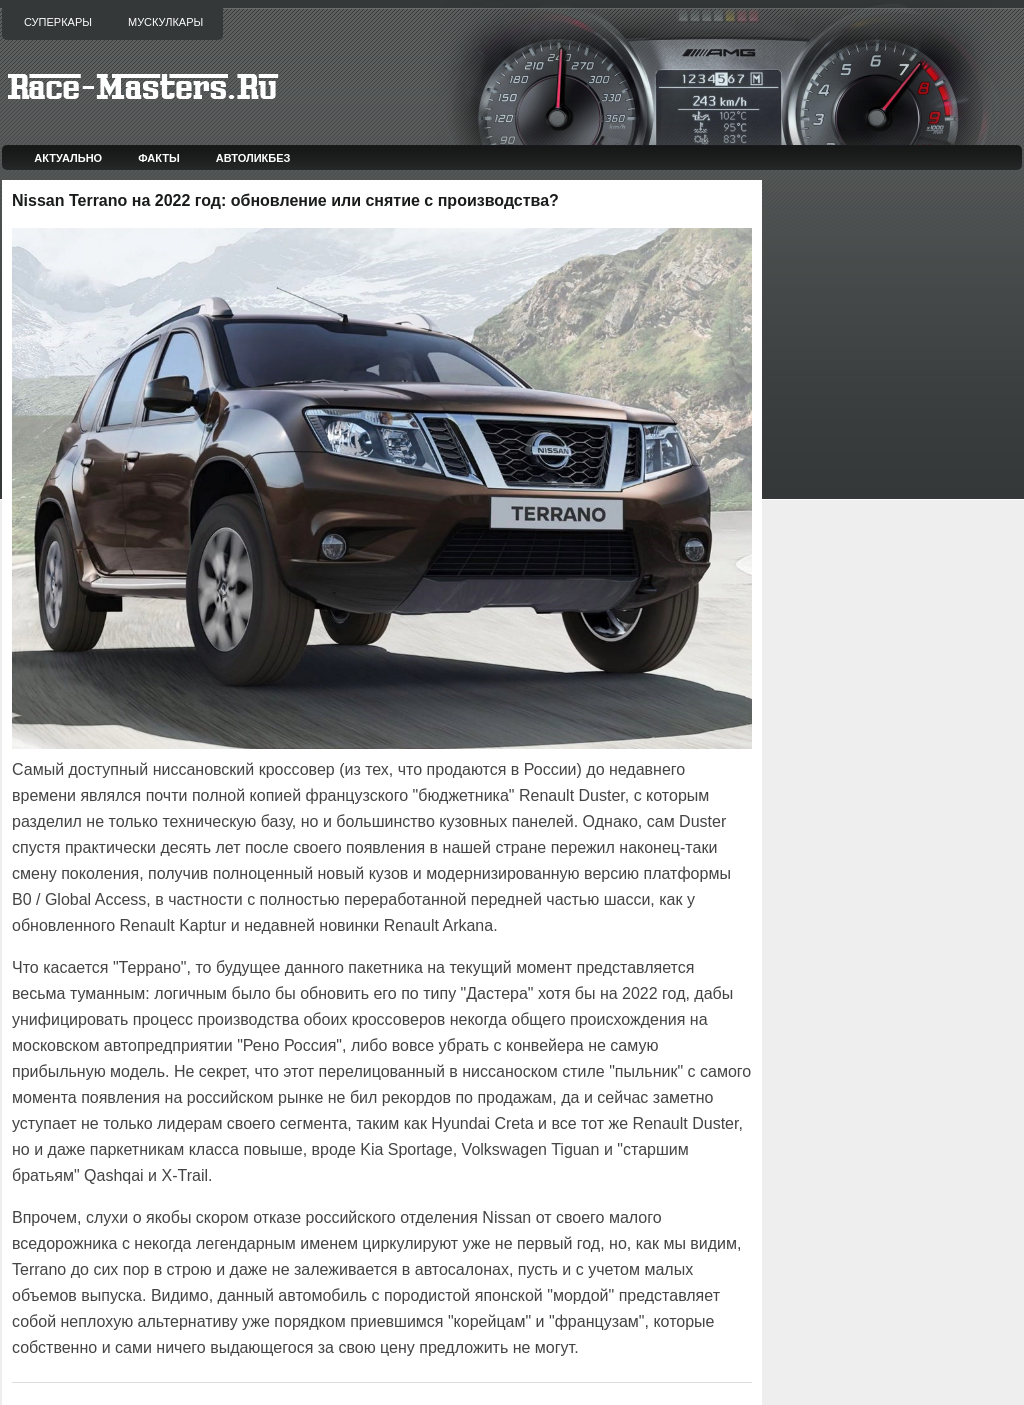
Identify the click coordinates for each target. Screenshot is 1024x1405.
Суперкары (58, 22)
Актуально (68, 158)
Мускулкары (165, 22)
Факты (159, 158)
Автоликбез (253, 158)
